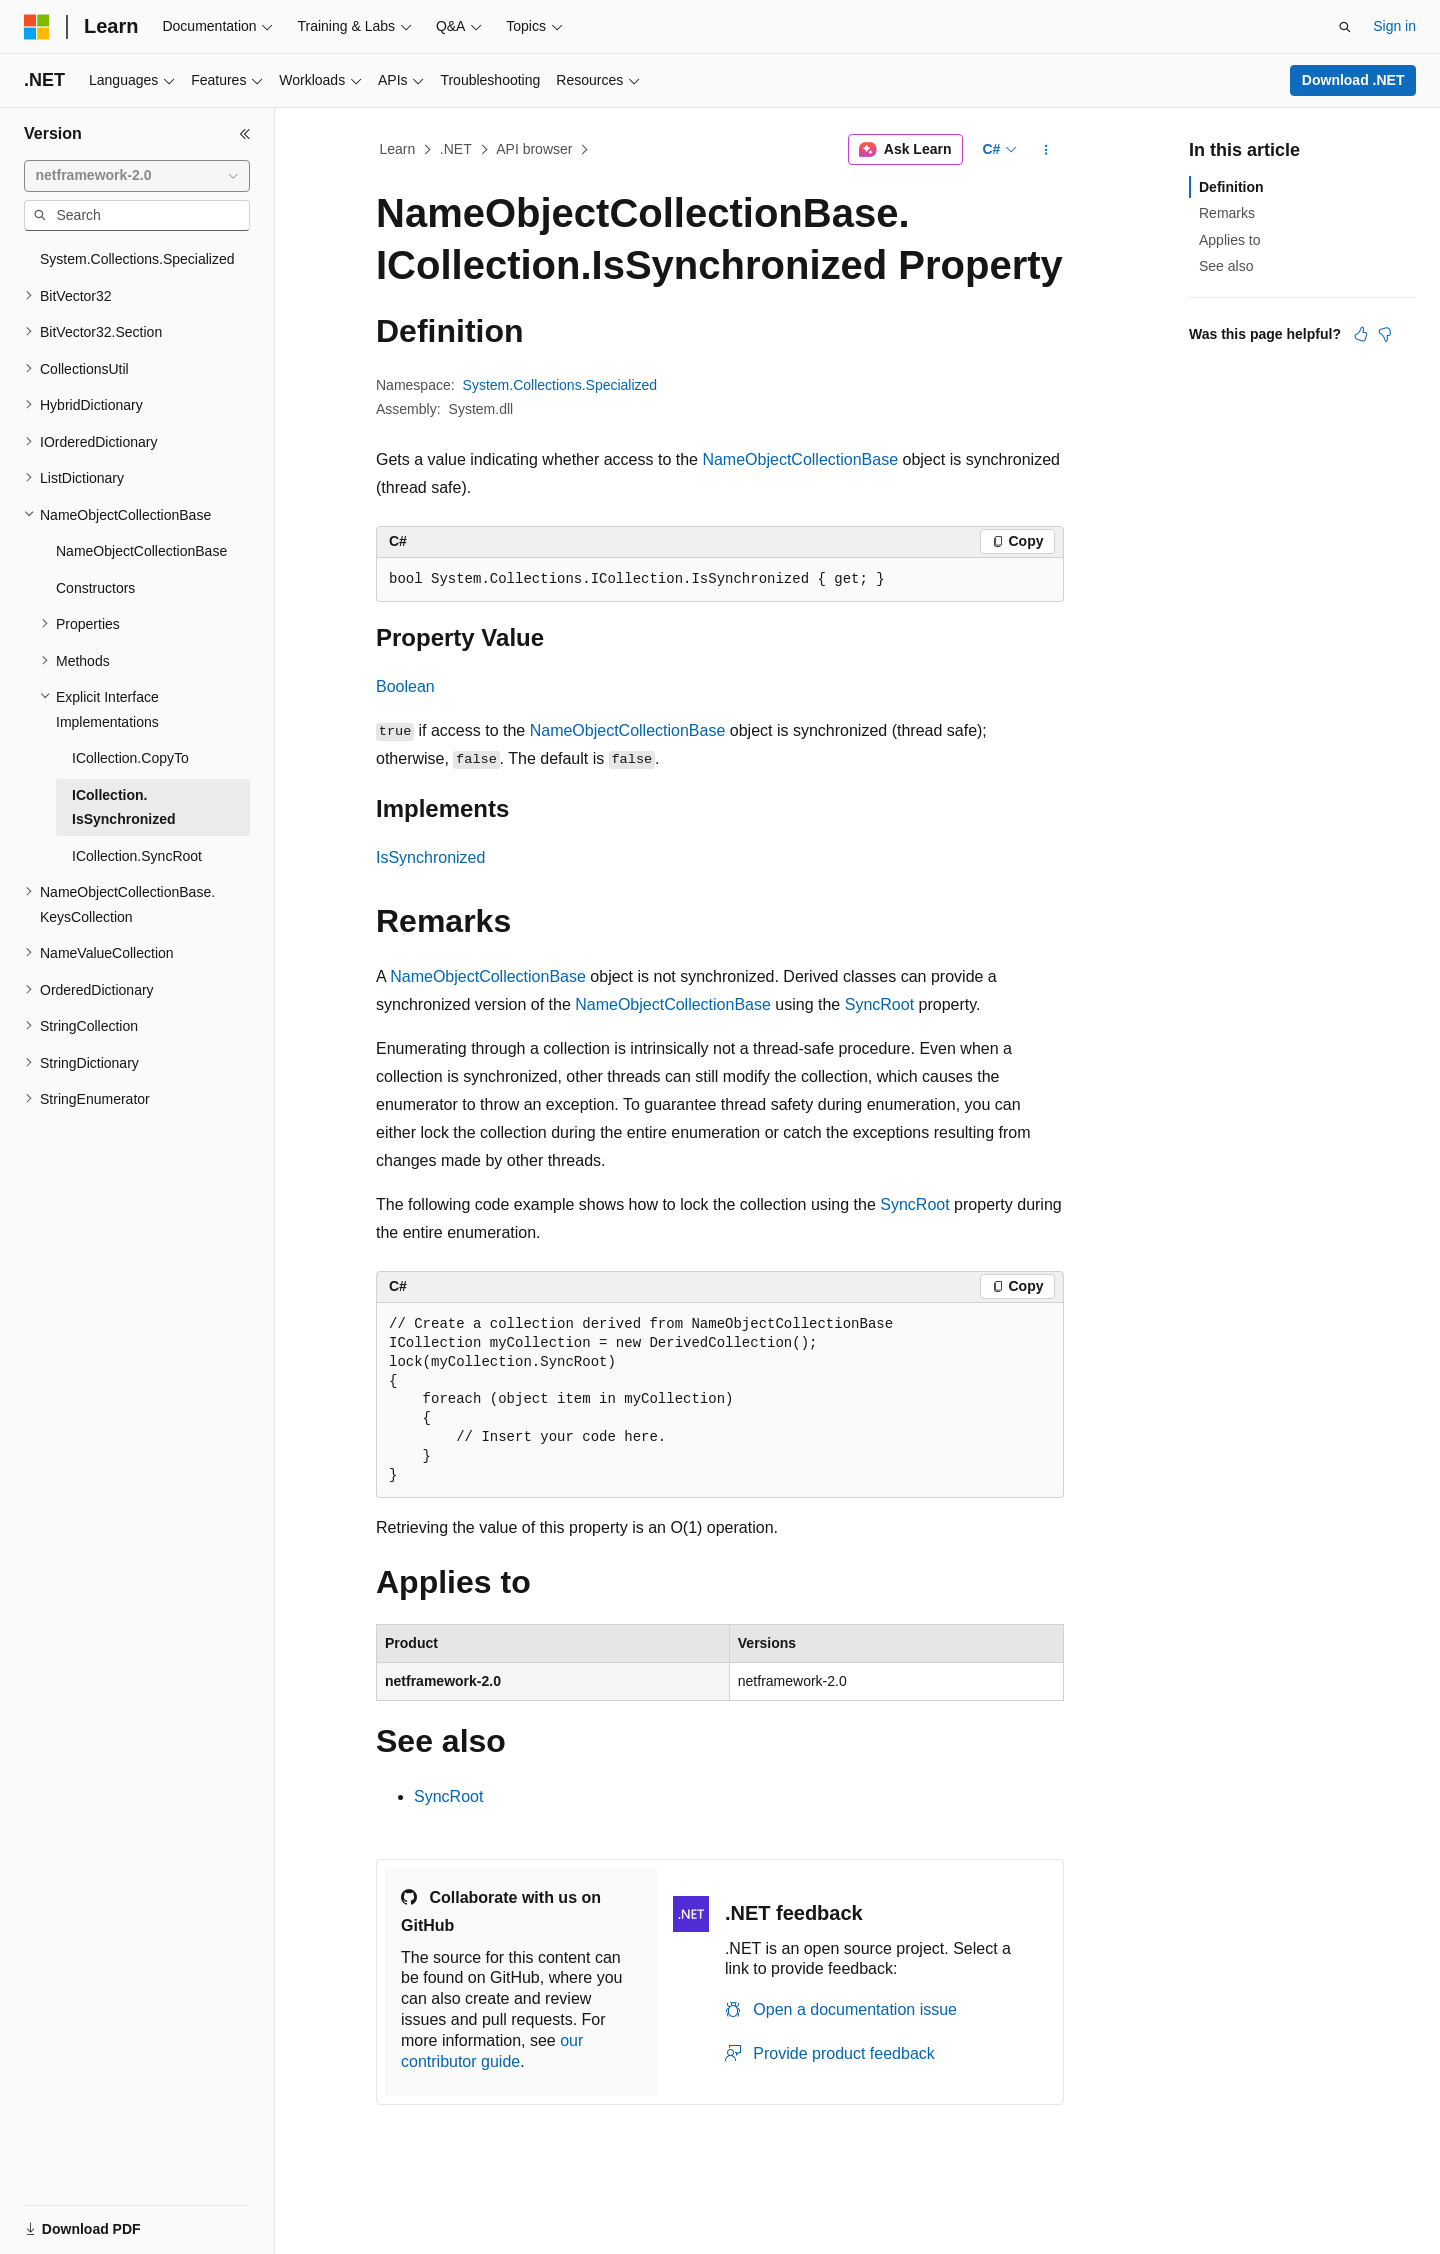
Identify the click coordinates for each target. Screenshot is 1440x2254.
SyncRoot (879, 1004)
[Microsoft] (37, 27)
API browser (534, 149)
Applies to (1229, 240)
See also (1226, 266)
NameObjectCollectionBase (800, 459)
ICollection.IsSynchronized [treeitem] (123, 807)
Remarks (1227, 213)
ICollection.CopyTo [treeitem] (130, 758)
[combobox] (137, 176)
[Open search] (1345, 27)
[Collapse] (245, 134)
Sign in (1394, 26)
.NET (456, 149)
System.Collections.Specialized (560, 385)
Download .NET (1353, 80)
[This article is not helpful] (1385, 334)
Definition (1231, 187)
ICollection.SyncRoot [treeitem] (137, 856)
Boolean (405, 686)
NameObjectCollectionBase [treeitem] (141, 551)
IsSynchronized (430, 857)
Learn (398, 149)
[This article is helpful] (1361, 334)
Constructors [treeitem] (95, 588)
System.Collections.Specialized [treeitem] (137, 259)
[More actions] (1046, 150)
